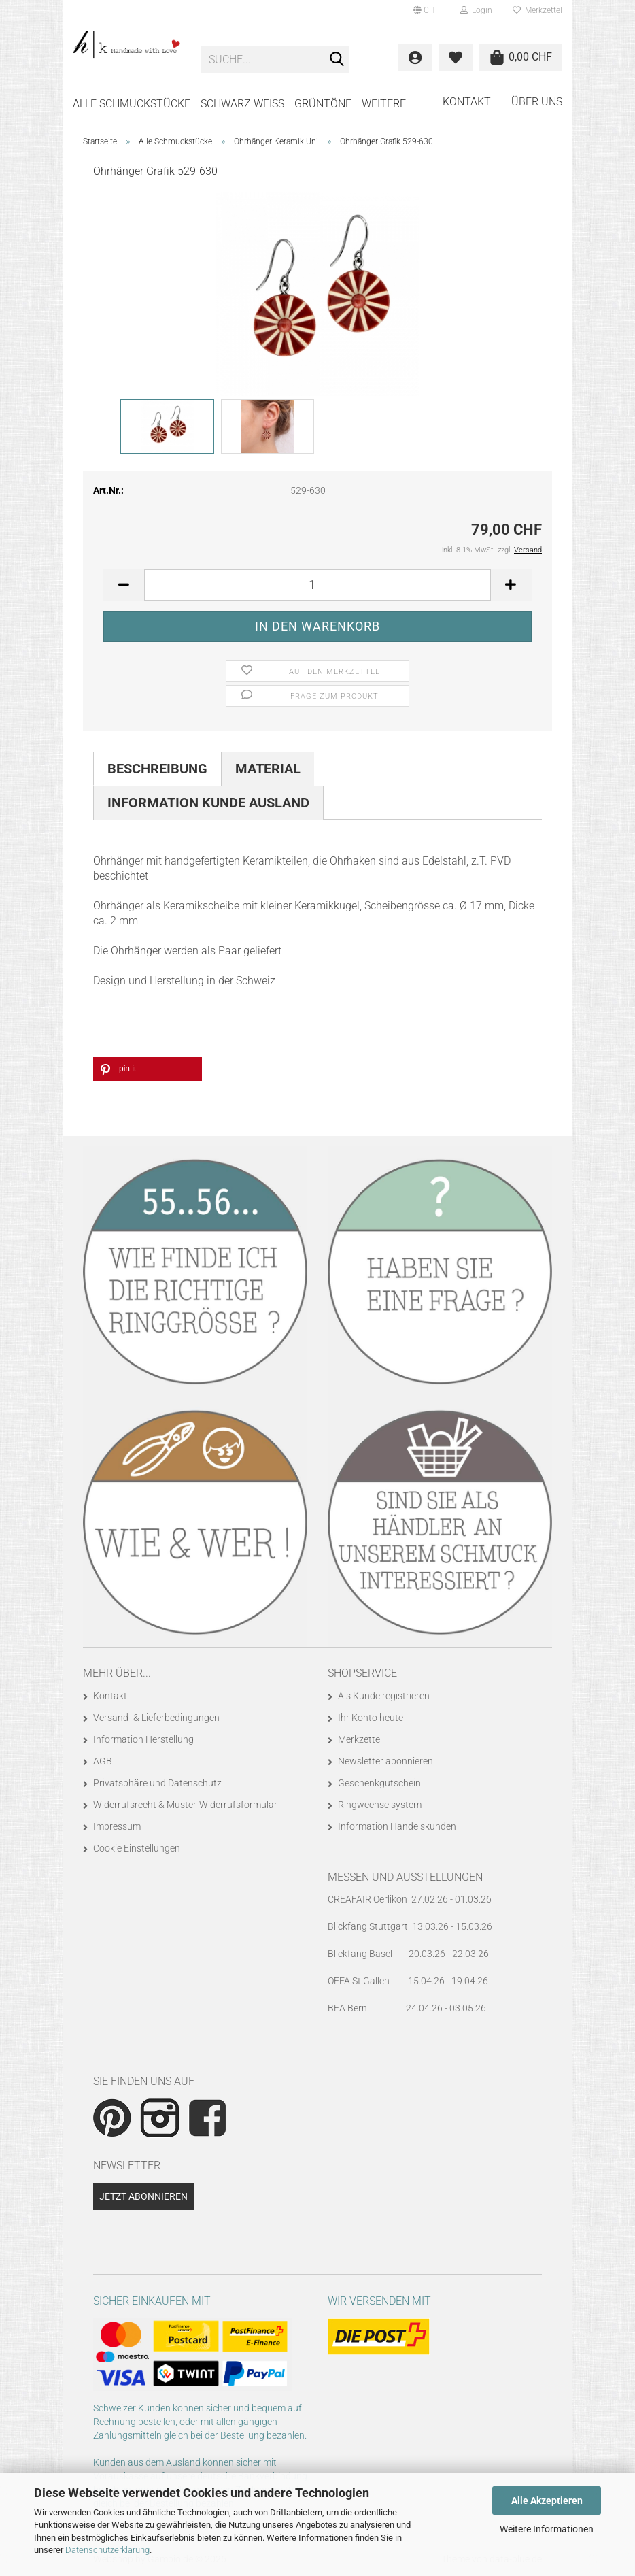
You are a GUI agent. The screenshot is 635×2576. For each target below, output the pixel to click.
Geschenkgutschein (379, 1782)
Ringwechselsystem (380, 1804)
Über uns (536, 101)
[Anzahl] (317, 585)
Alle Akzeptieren (547, 2500)
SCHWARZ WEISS (242, 103)
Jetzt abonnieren (143, 2196)
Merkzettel (537, 10)
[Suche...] (336, 59)
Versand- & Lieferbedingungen (156, 1717)
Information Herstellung (143, 1739)
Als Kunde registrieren (384, 1695)
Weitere (384, 103)
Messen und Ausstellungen (405, 1877)
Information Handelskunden (397, 1826)
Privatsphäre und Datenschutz (157, 1782)
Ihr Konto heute (370, 1717)
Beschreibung (157, 768)
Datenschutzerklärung (107, 2550)
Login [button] (476, 10)
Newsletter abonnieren (385, 1761)
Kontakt (467, 101)
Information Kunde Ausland (208, 802)
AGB (102, 1761)
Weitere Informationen (547, 2529)
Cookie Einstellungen (136, 1848)
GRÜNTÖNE (322, 103)
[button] (426, 10)
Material (268, 768)
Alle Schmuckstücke (131, 103)
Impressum (117, 1826)
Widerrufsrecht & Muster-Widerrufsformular (185, 1804)
